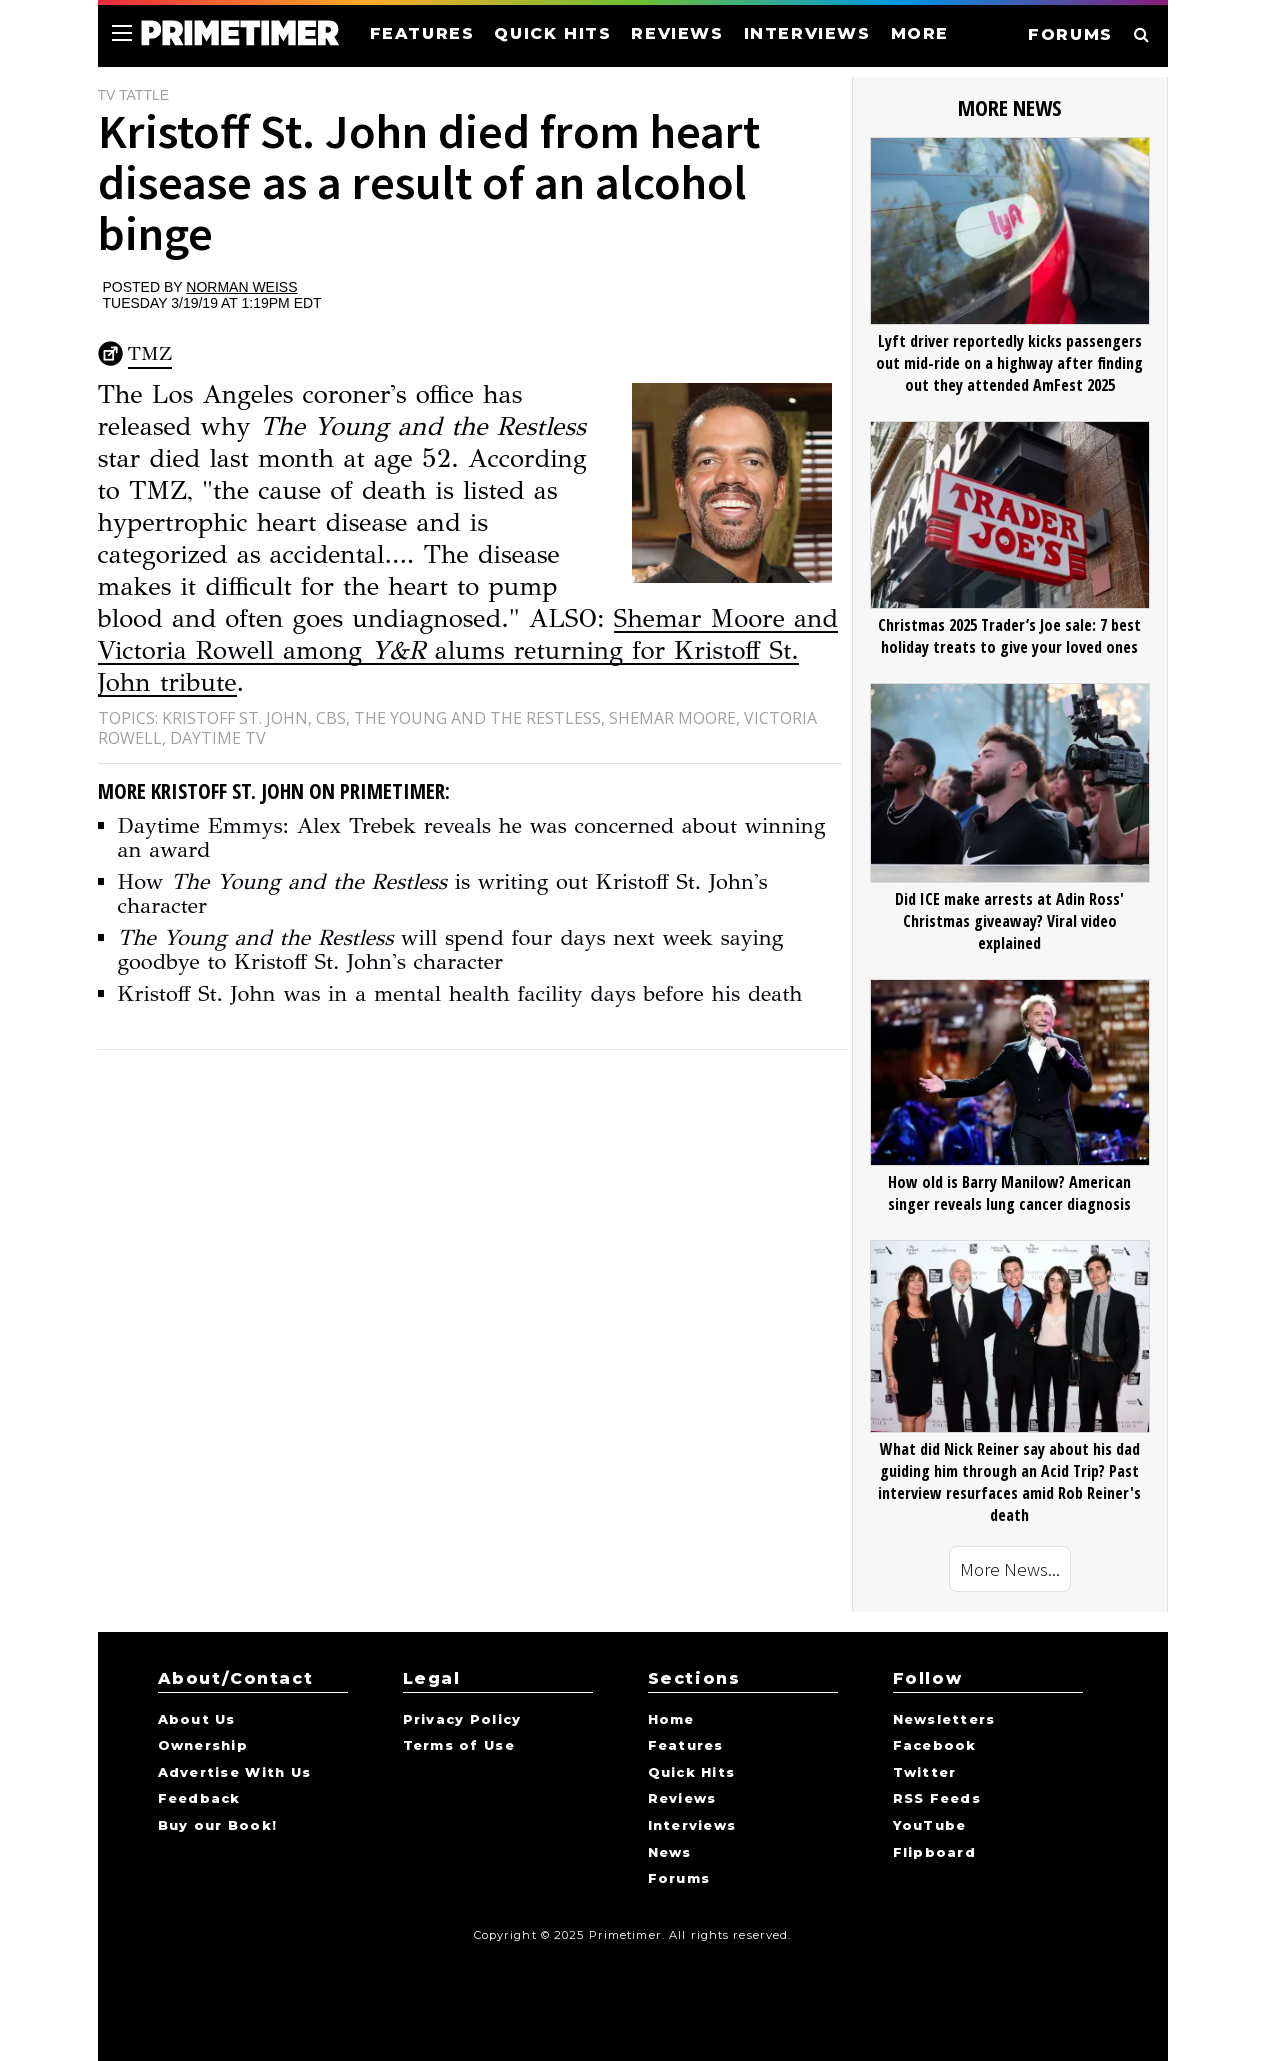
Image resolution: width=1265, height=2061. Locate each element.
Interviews (692, 1826)
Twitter (925, 1773)
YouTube (930, 1826)
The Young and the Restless (477, 718)
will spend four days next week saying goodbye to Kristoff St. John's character (451, 949)
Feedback (199, 1799)
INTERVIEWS (807, 33)
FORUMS (1070, 34)
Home (671, 1720)
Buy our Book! (218, 1826)
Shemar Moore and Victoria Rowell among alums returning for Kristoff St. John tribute (468, 650)
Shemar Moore (672, 718)
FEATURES (422, 33)
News (670, 1853)
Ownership (203, 1746)
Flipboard (935, 1853)
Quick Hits (692, 1773)
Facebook (935, 1746)
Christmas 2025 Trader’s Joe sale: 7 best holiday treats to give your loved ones (1009, 636)
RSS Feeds (937, 1799)
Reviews (682, 1799)
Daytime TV (218, 738)
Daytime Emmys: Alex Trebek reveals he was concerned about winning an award (472, 837)
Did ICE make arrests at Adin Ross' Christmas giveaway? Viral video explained (1009, 921)
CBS (331, 718)
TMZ (150, 353)
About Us (197, 1720)
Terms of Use (459, 1746)
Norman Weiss (241, 287)
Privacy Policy (462, 1720)
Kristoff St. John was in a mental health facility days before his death (460, 993)
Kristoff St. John (235, 718)
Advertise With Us (235, 1773)
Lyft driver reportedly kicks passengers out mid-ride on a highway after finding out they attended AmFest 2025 (1009, 363)
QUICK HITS (552, 33)
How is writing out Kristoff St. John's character (443, 893)
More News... (1010, 1569)
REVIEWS (677, 33)
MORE (920, 33)
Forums (679, 1879)
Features (686, 1746)
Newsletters (944, 1720)
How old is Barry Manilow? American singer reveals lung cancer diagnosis (1009, 1193)
